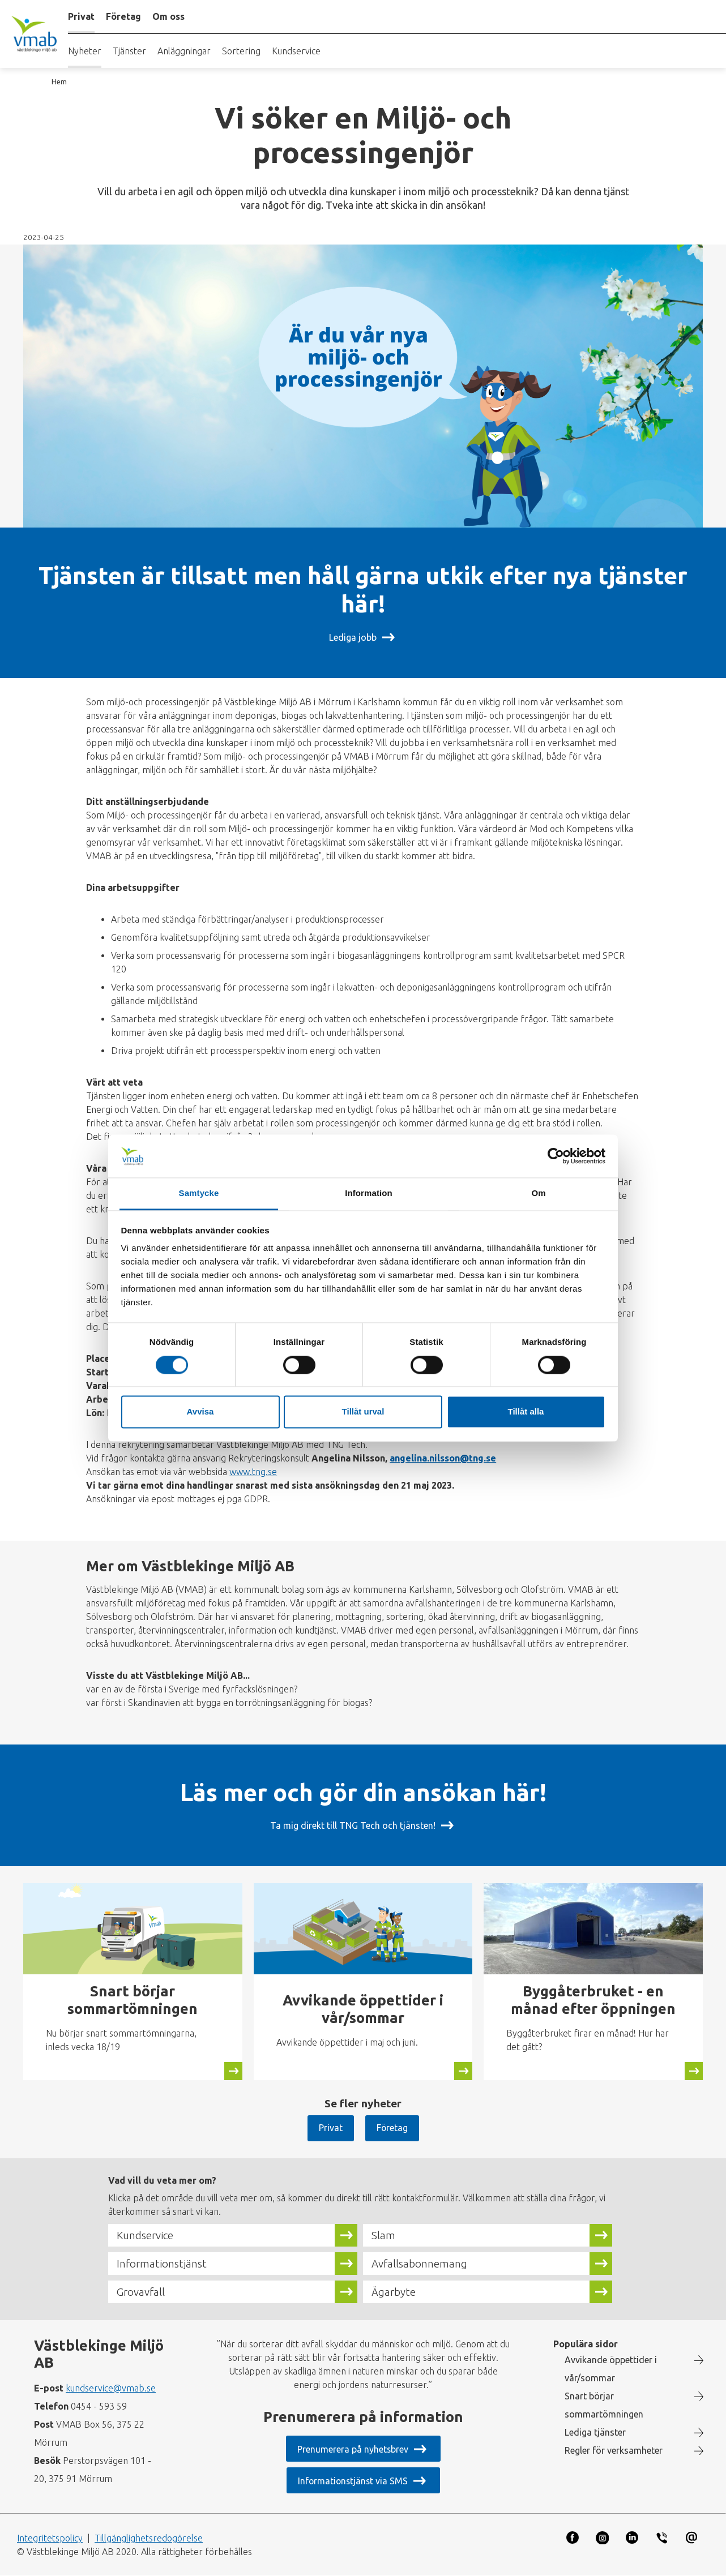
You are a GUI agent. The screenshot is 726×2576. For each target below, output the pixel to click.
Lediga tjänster (595, 2432)
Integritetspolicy (50, 2538)
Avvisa (200, 1412)
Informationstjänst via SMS (353, 2481)
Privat (330, 2128)
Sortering (241, 51)
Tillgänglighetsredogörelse (149, 2538)
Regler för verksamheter (614, 2450)
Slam (383, 2235)
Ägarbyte (393, 2292)
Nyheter (84, 51)
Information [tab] (368, 1193)
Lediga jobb (353, 637)
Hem (59, 81)
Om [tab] (538, 1193)
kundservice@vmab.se (111, 2388)
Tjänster (129, 51)
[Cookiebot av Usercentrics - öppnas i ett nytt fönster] (555, 1155)
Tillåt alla (526, 1412)
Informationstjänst (162, 2263)
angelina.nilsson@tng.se (443, 1458)
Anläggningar (184, 51)
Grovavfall (141, 2292)
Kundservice (296, 51)
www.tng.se (253, 1472)
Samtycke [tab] (199, 1193)
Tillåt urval (363, 1412)
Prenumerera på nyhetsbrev (352, 2449)
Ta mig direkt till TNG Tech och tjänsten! (352, 1825)
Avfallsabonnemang (419, 2263)
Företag (392, 2128)
